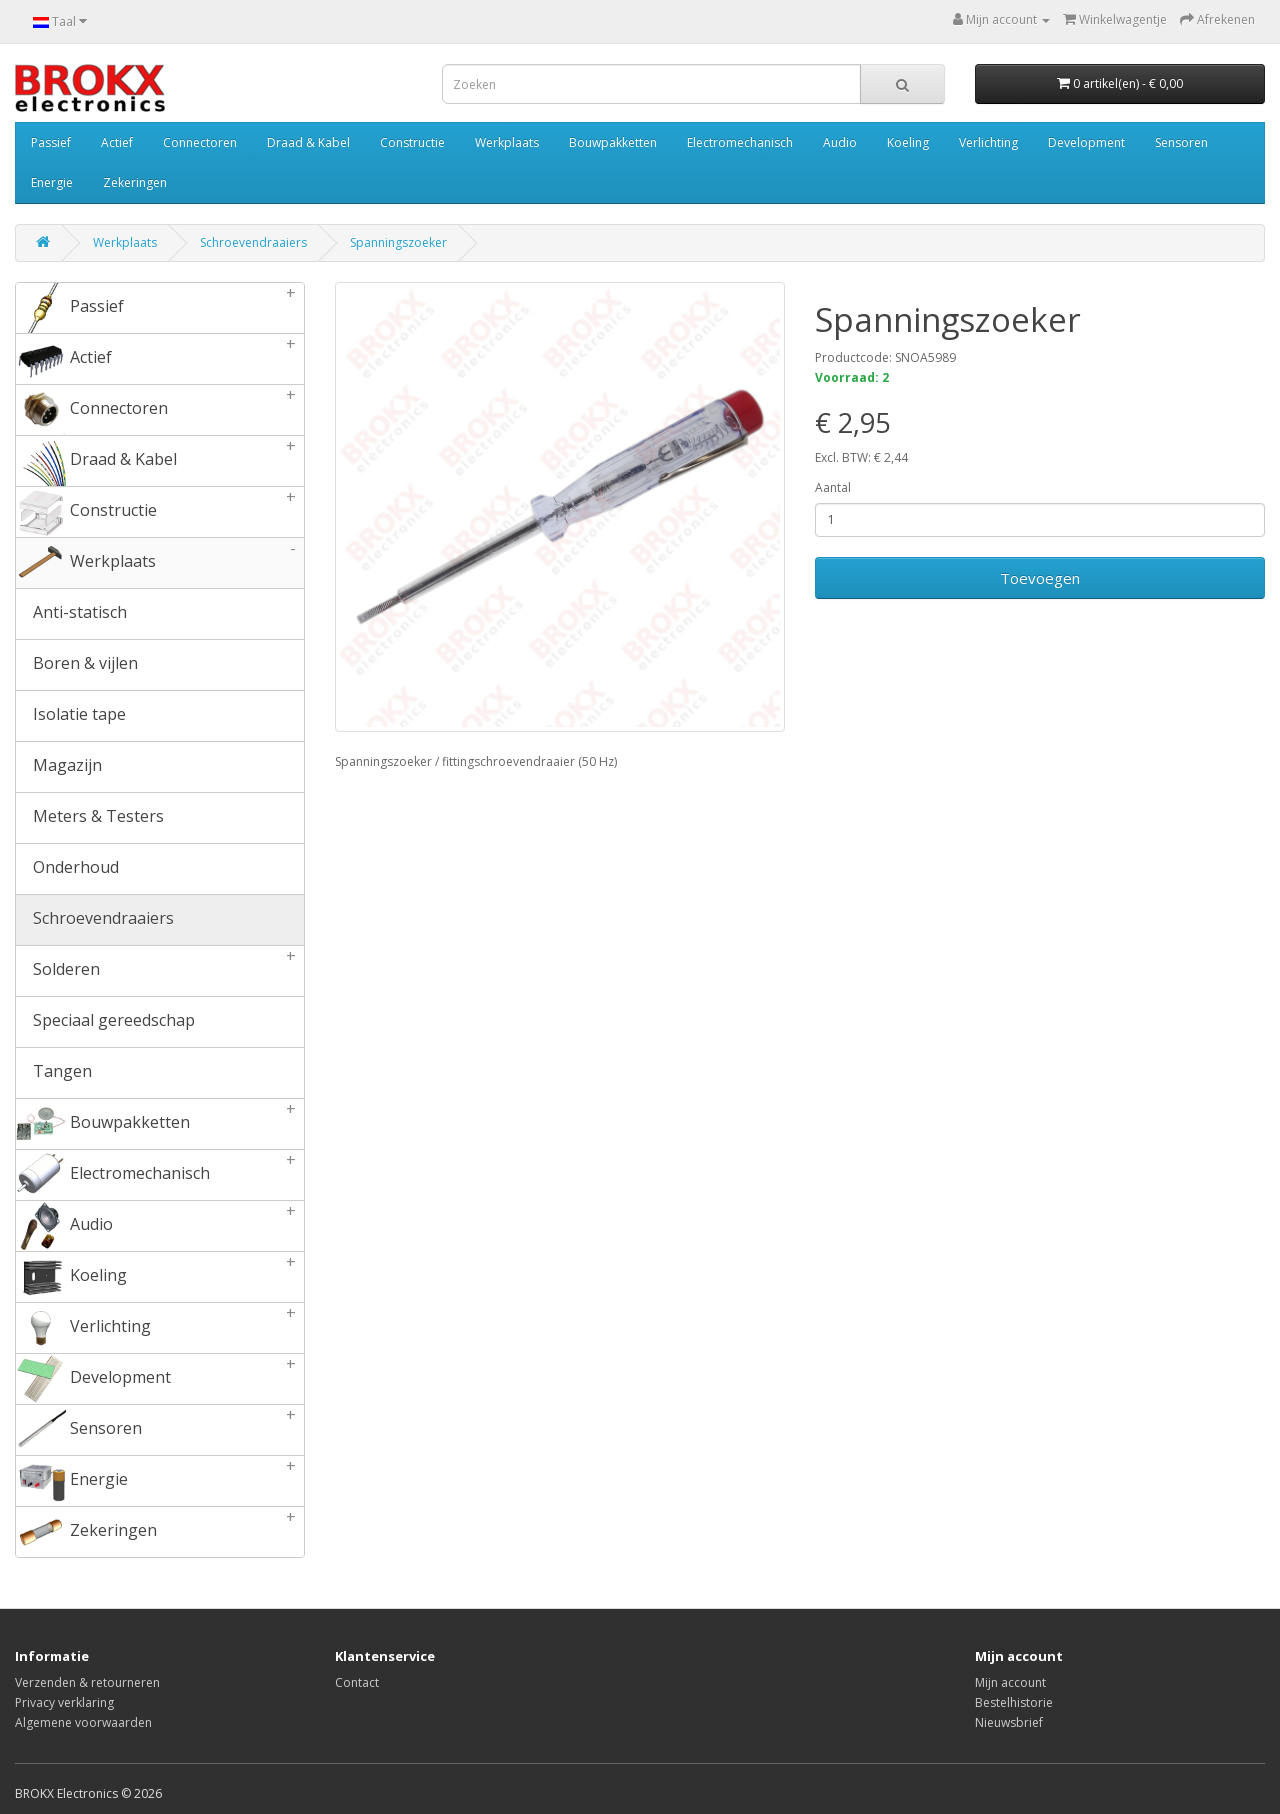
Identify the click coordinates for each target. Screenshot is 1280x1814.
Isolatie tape (71, 716)
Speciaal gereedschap (105, 1022)
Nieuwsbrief (1009, 1722)
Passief (51, 142)
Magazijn (59, 767)
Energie (52, 182)
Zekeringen (135, 182)
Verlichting (988, 142)
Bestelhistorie (1014, 1702)
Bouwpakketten (613, 142)
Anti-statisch (71, 614)
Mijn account (1010, 1682)
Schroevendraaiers (253, 242)
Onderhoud (67, 869)
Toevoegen (1040, 578)
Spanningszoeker (398, 242)
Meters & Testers (90, 818)
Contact (357, 1682)
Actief (117, 142)
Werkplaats (507, 142)
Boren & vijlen (77, 665)
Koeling (908, 142)
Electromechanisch (740, 142)
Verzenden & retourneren (87, 1682)
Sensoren (1181, 142)
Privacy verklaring (64, 1702)
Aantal (833, 487)
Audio (840, 142)
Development (1086, 142)
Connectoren (200, 142)
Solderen (160, 971)
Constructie (412, 142)
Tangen (54, 1073)
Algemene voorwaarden (83, 1722)
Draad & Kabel (308, 142)
